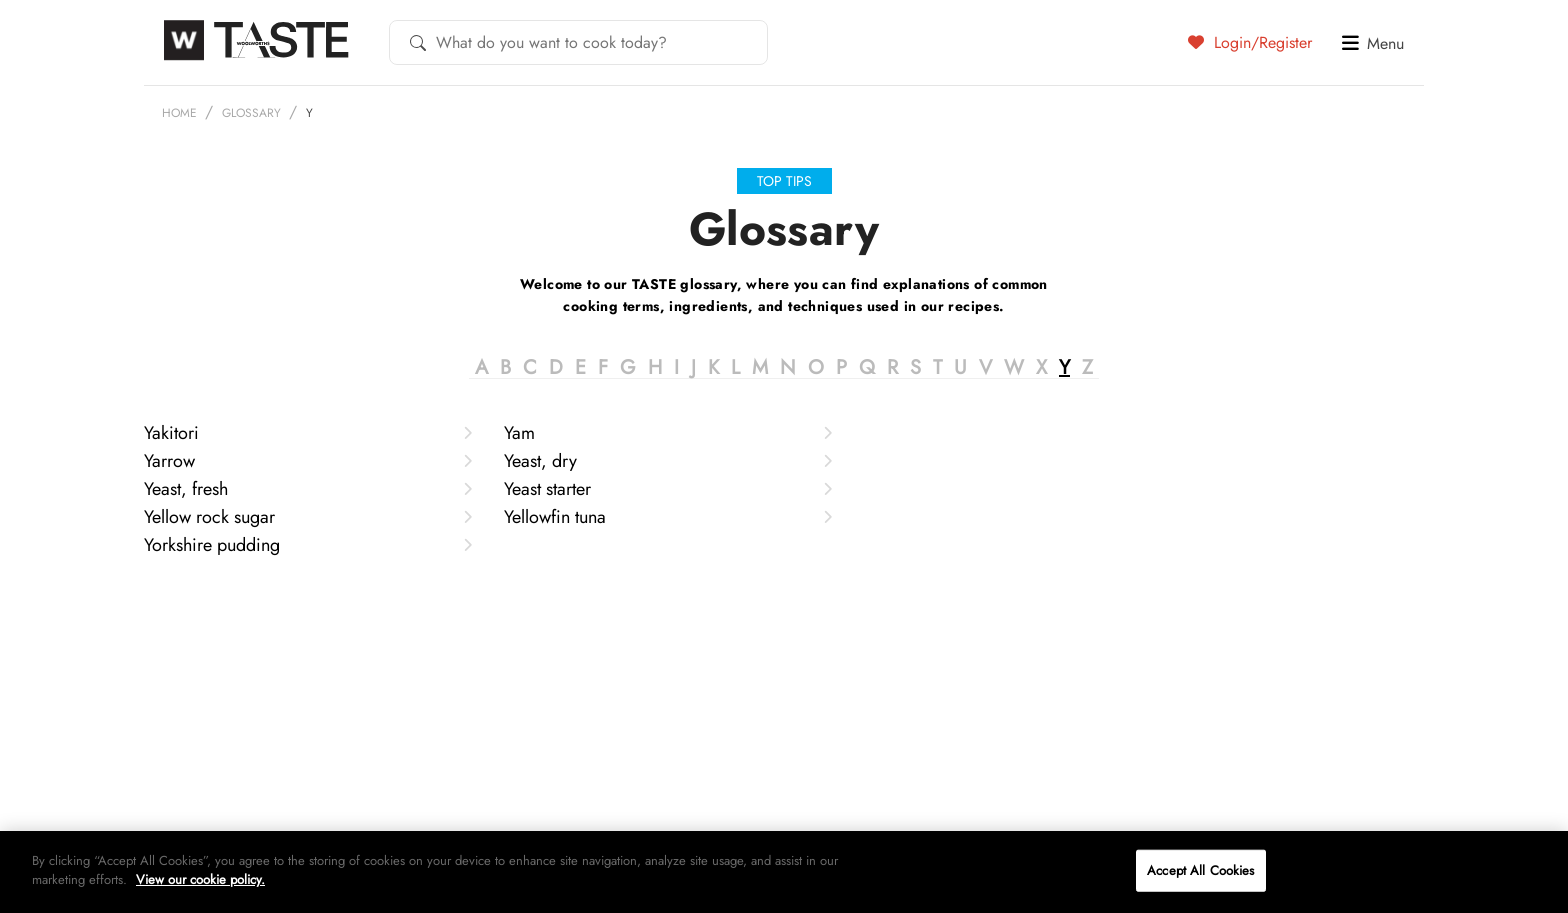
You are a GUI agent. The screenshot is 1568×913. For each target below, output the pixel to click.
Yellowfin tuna (668, 565)
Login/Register (1250, 42)
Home (179, 113)
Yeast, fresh (308, 537)
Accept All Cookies (1200, 870)
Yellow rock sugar (308, 565)
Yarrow (308, 509)
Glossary (251, 113)
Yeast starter (668, 537)
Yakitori (308, 481)
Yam (668, 481)
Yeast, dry (668, 509)
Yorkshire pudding (308, 593)
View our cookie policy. (200, 879)
